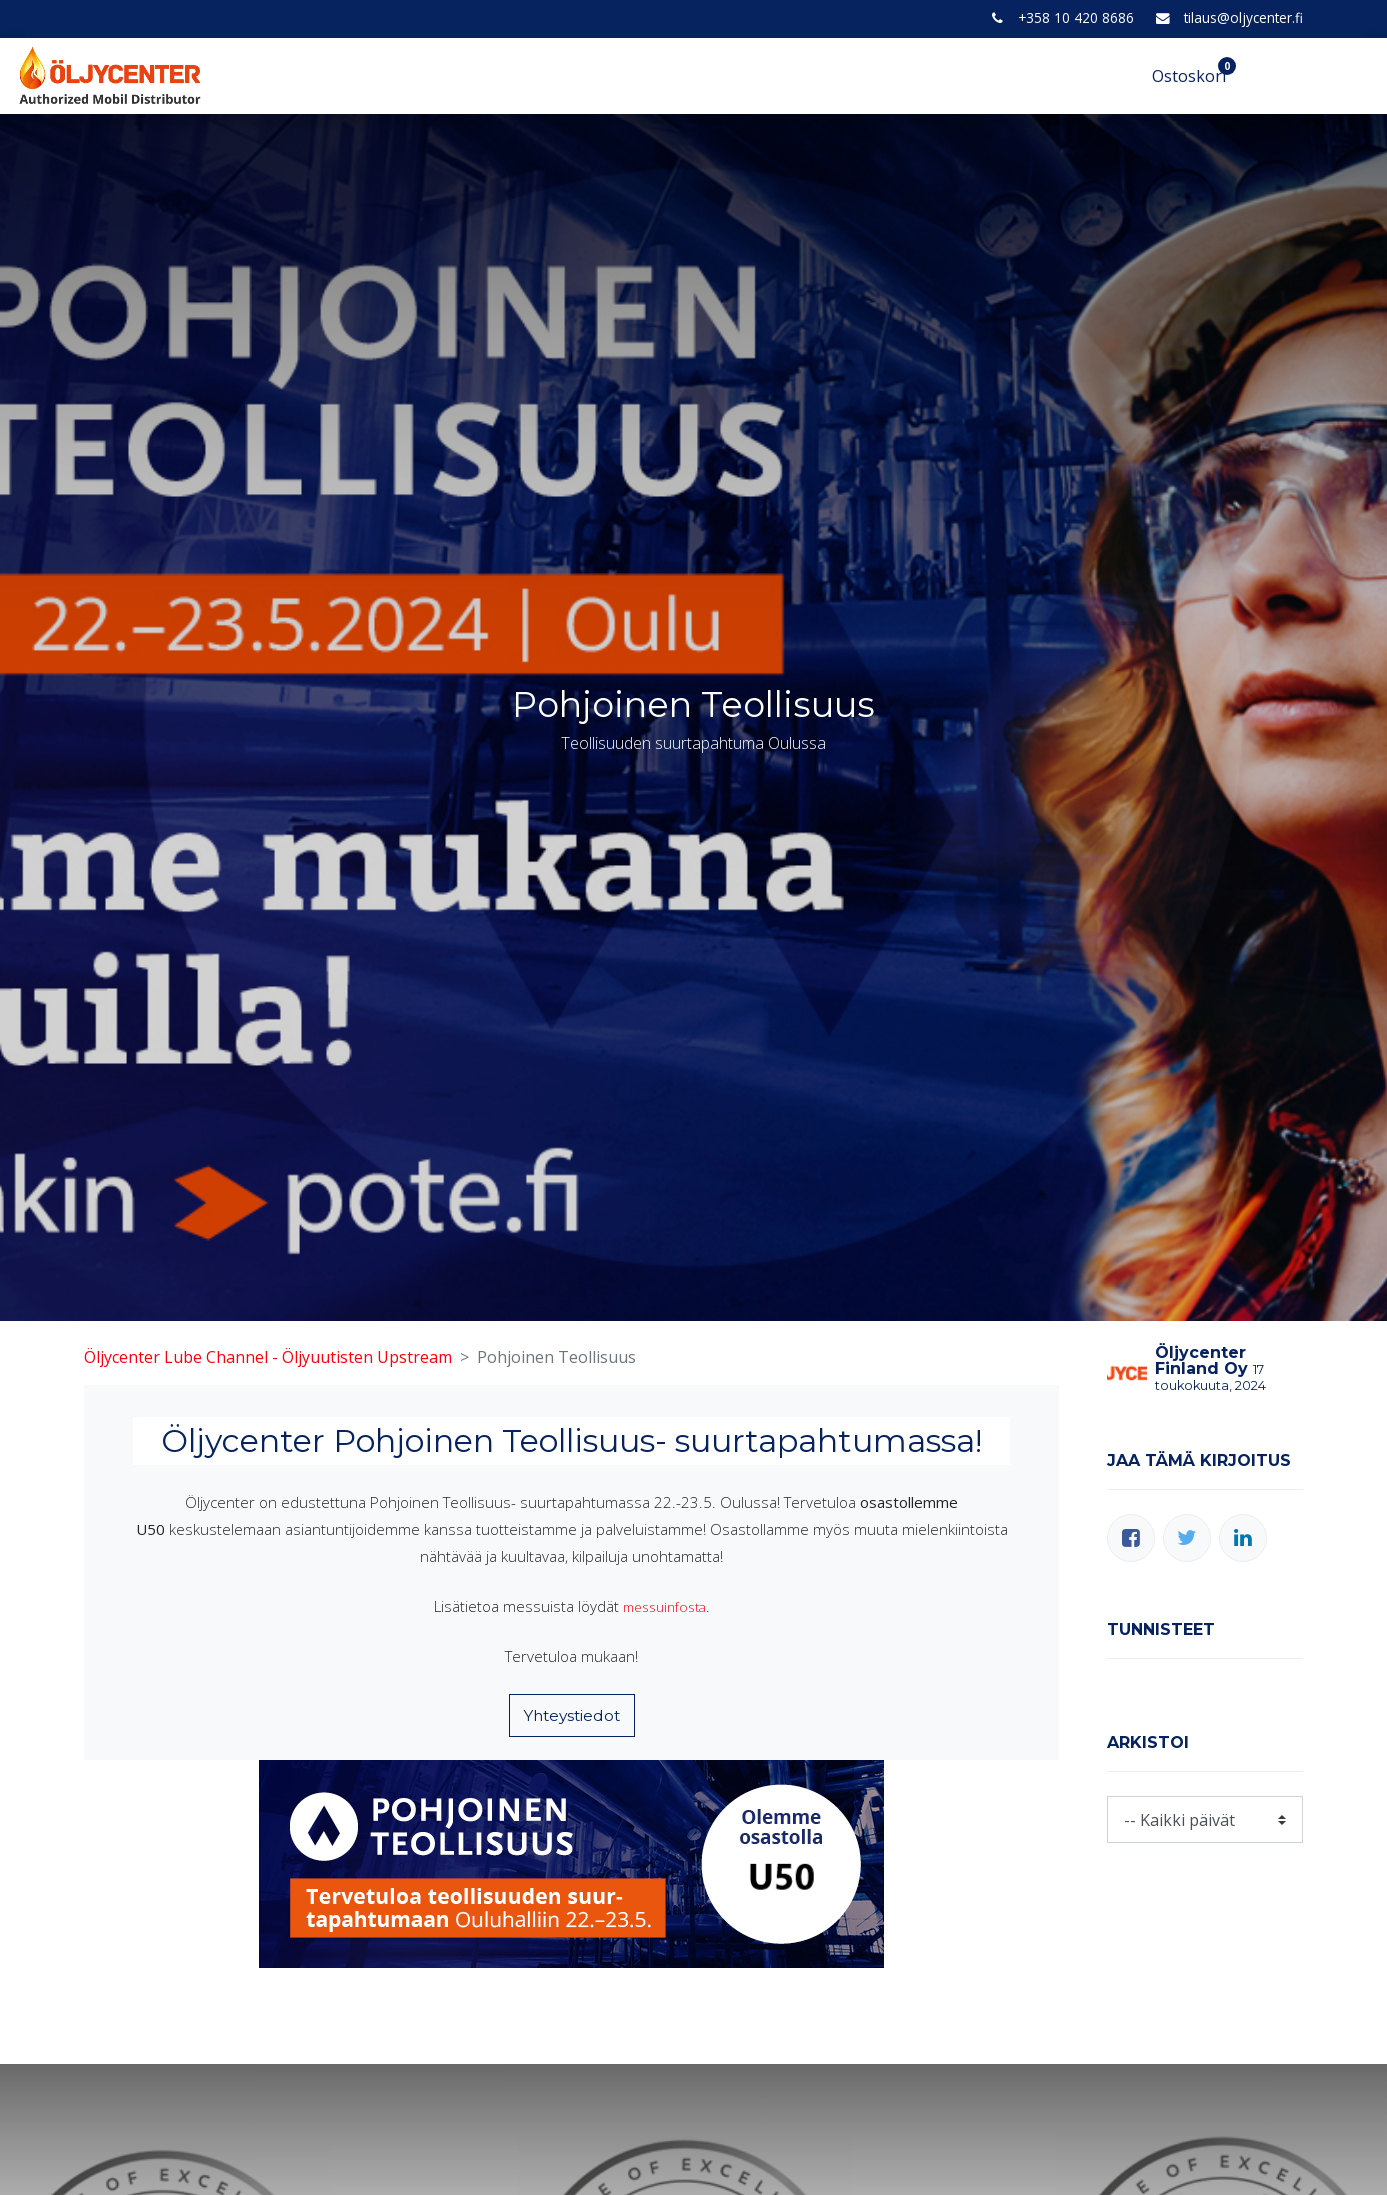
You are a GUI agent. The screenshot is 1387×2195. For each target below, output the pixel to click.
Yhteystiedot (572, 1715)
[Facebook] (1131, 1538)
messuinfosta (664, 1606)
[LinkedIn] (1243, 1538)
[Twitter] (1187, 1538)
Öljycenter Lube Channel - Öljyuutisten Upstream (268, 1357)
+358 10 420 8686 (1076, 17)
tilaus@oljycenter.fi (1243, 17)
